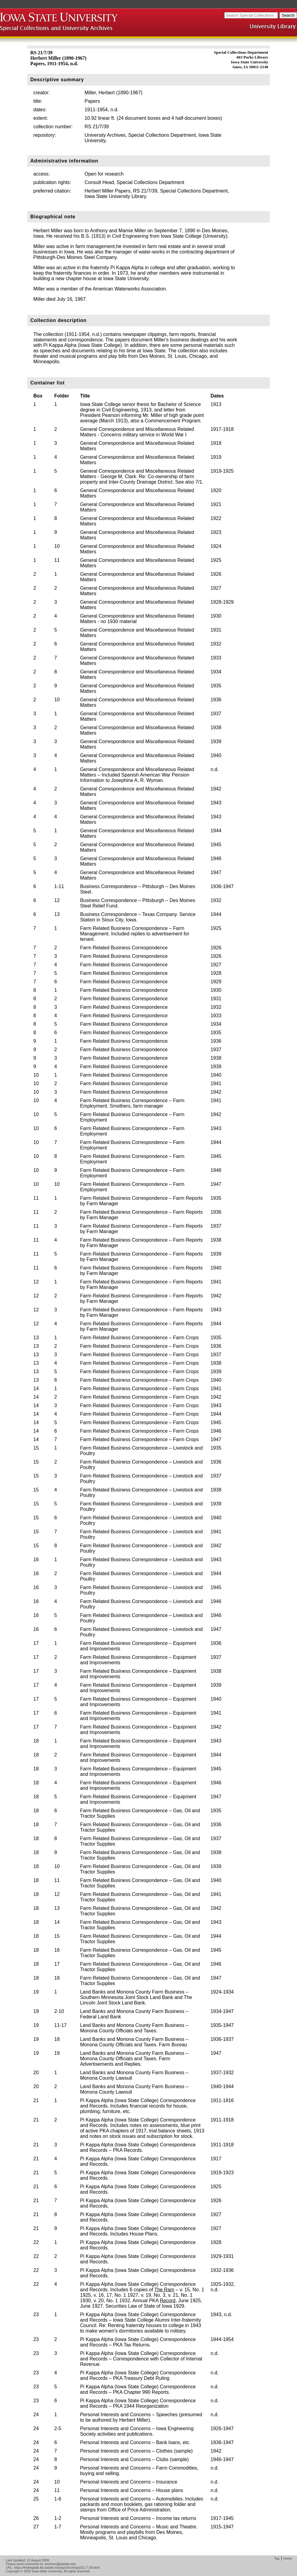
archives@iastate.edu (60, 2564)
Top (276, 2558)
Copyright (13, 2571)
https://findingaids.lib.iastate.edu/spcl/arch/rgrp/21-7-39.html (56, 2567)
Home (287, 2558)
